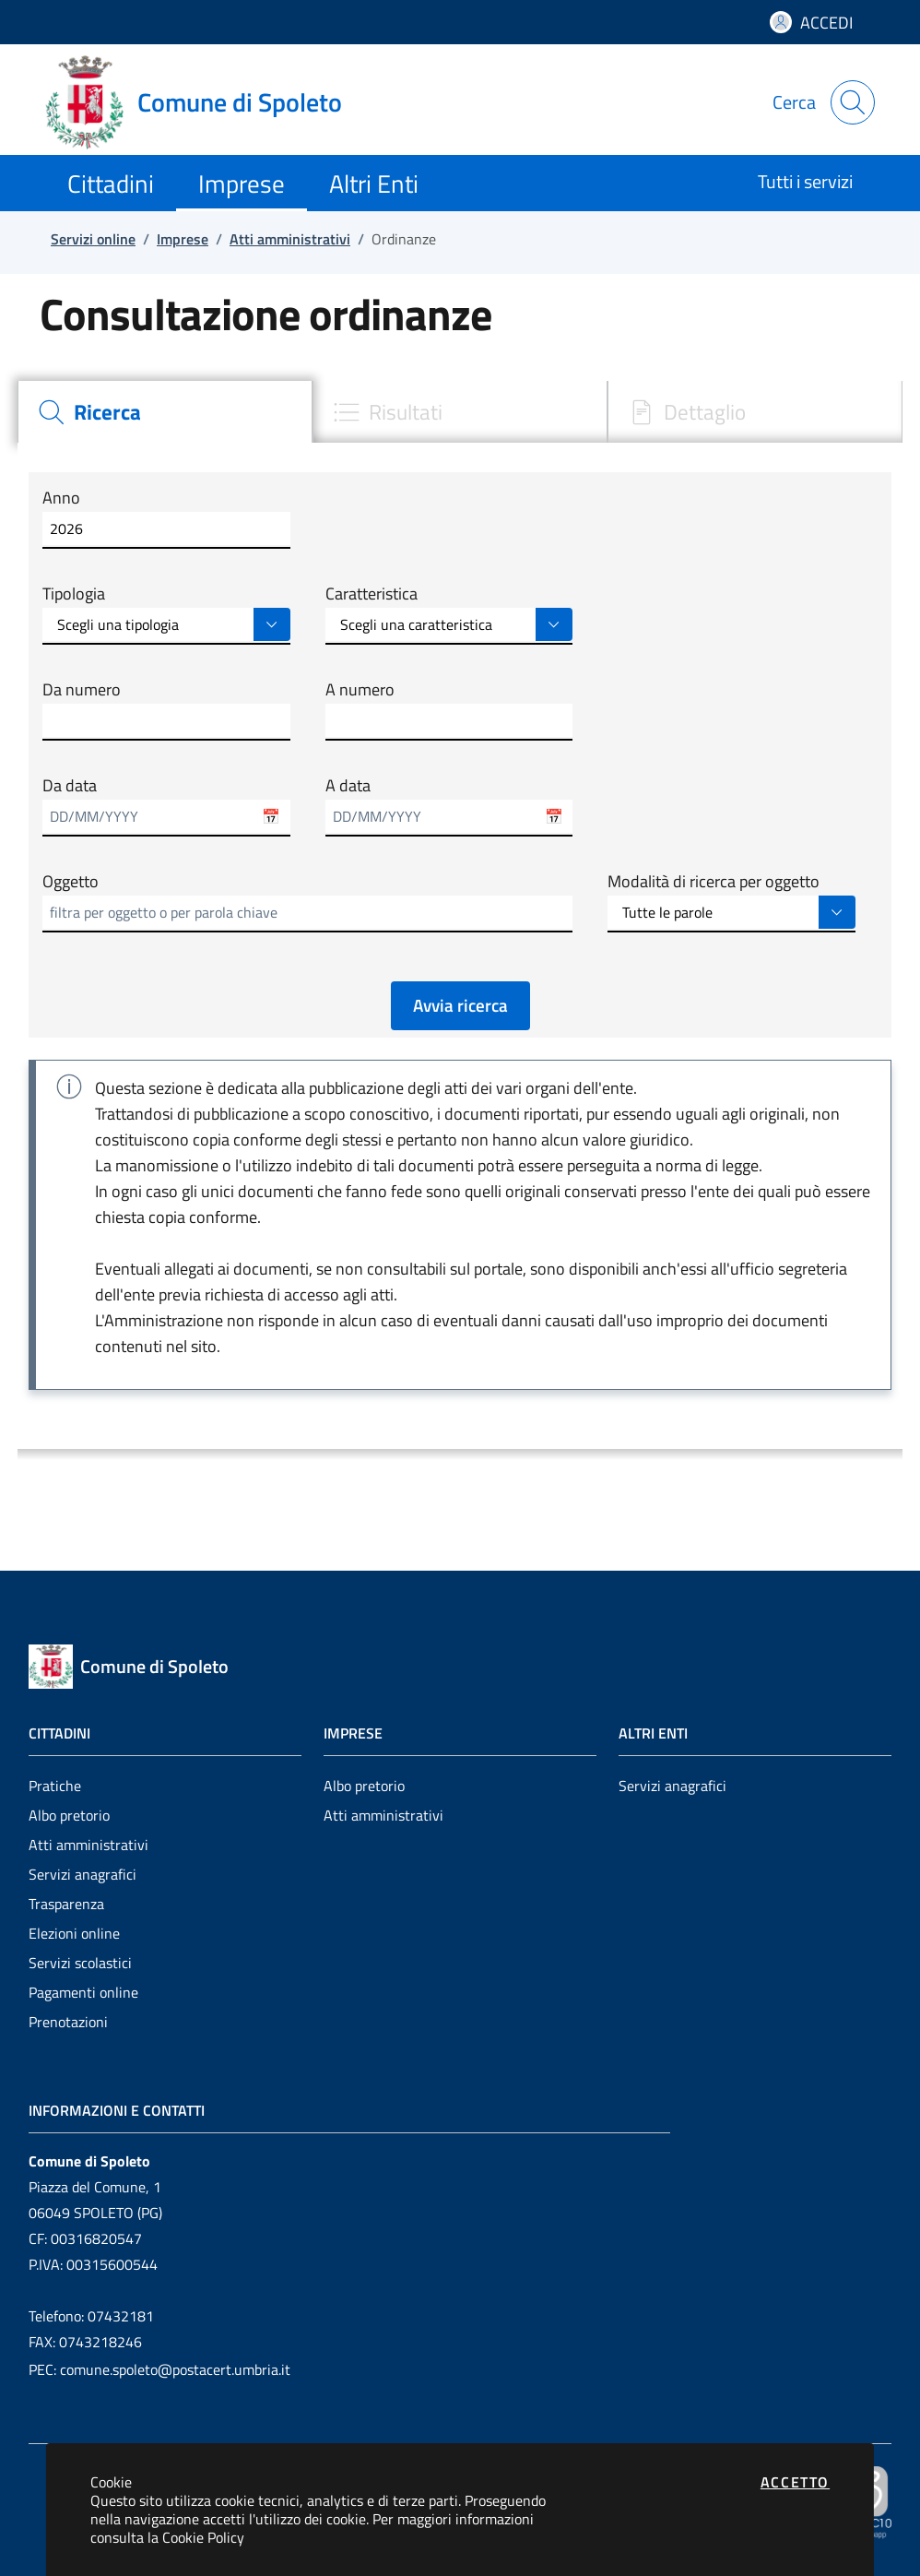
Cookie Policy (203, 2537)
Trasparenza (66, 1904)
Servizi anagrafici (82, 1874)
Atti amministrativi (88, 1845)
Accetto (795, 2482)
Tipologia (73, 594)
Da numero (81, 690)
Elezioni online (74, 1933)
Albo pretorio (69, 1815)
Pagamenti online (83, 1992)
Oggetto (70, 882)
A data (348, 786)
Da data (69, 786)
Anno (61, 498)
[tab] (165, 412)
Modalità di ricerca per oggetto (713, 882)
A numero (360, 690)
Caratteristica (371, 594)
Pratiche (55, 1786)
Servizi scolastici (80, 1963)
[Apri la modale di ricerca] (853, 102)
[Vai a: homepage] (204, 102)
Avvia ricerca (460, 1004)
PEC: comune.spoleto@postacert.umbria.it (159, 2369)
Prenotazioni (68, 2022)
